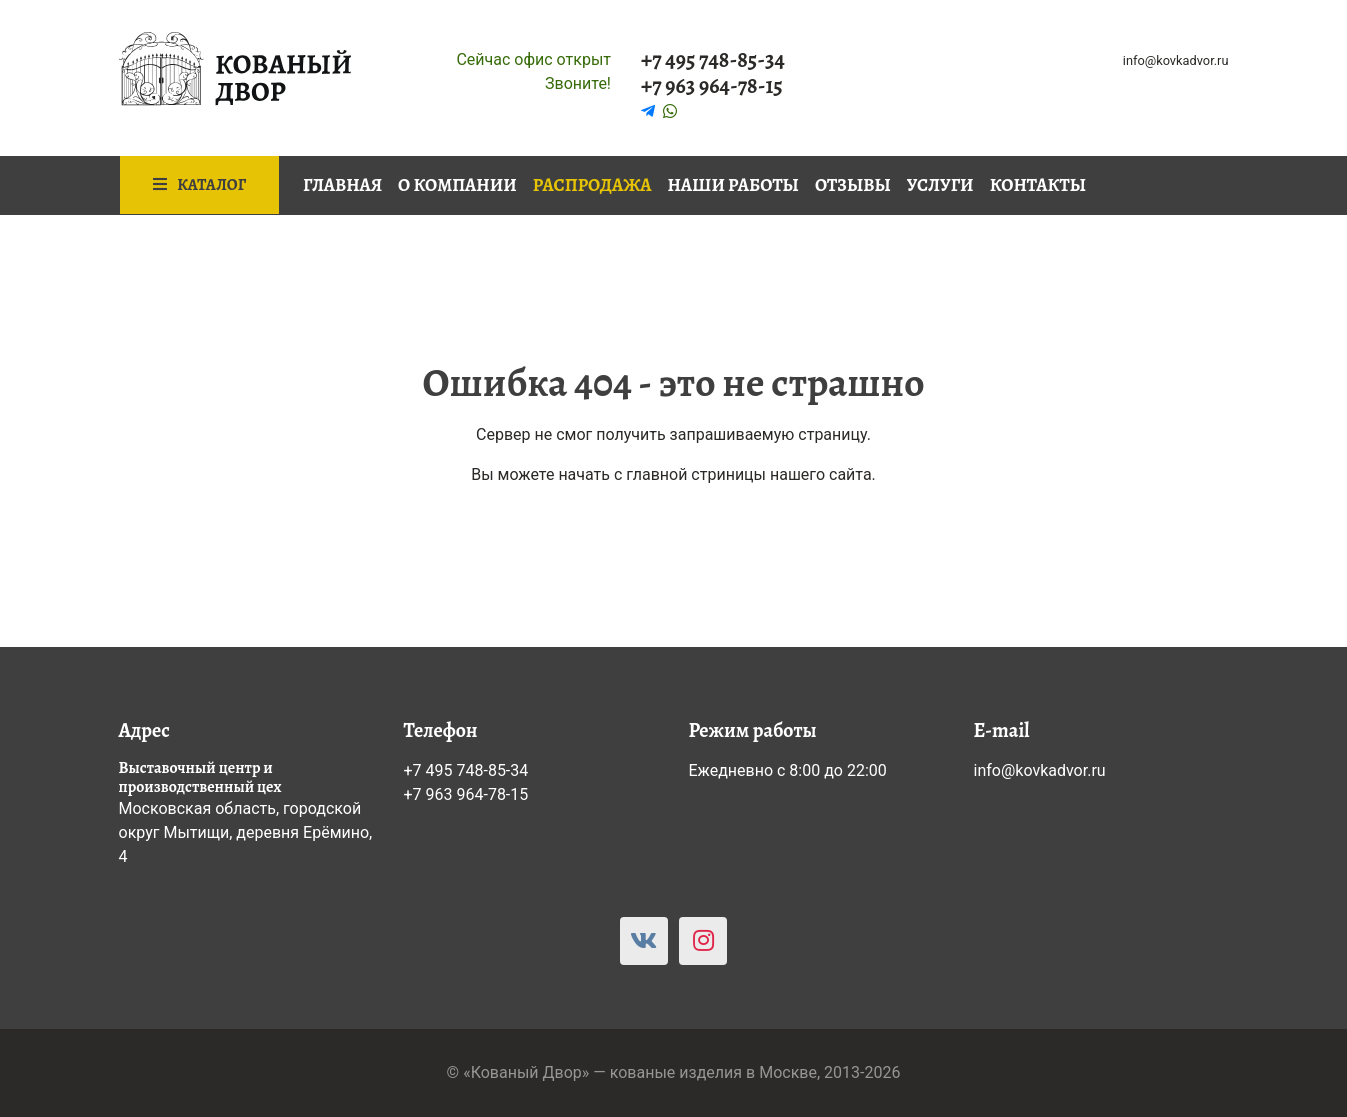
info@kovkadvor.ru (1176, 60)
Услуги (940, 185)
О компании (457, 185)
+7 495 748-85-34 (713, 60)
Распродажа (592, 185)
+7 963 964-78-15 (712, 86)
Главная (342, 185)
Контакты (1038, 185)
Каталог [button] (200, 185)
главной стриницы (696, 474)
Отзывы (853, 185)
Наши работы (733, 185)
